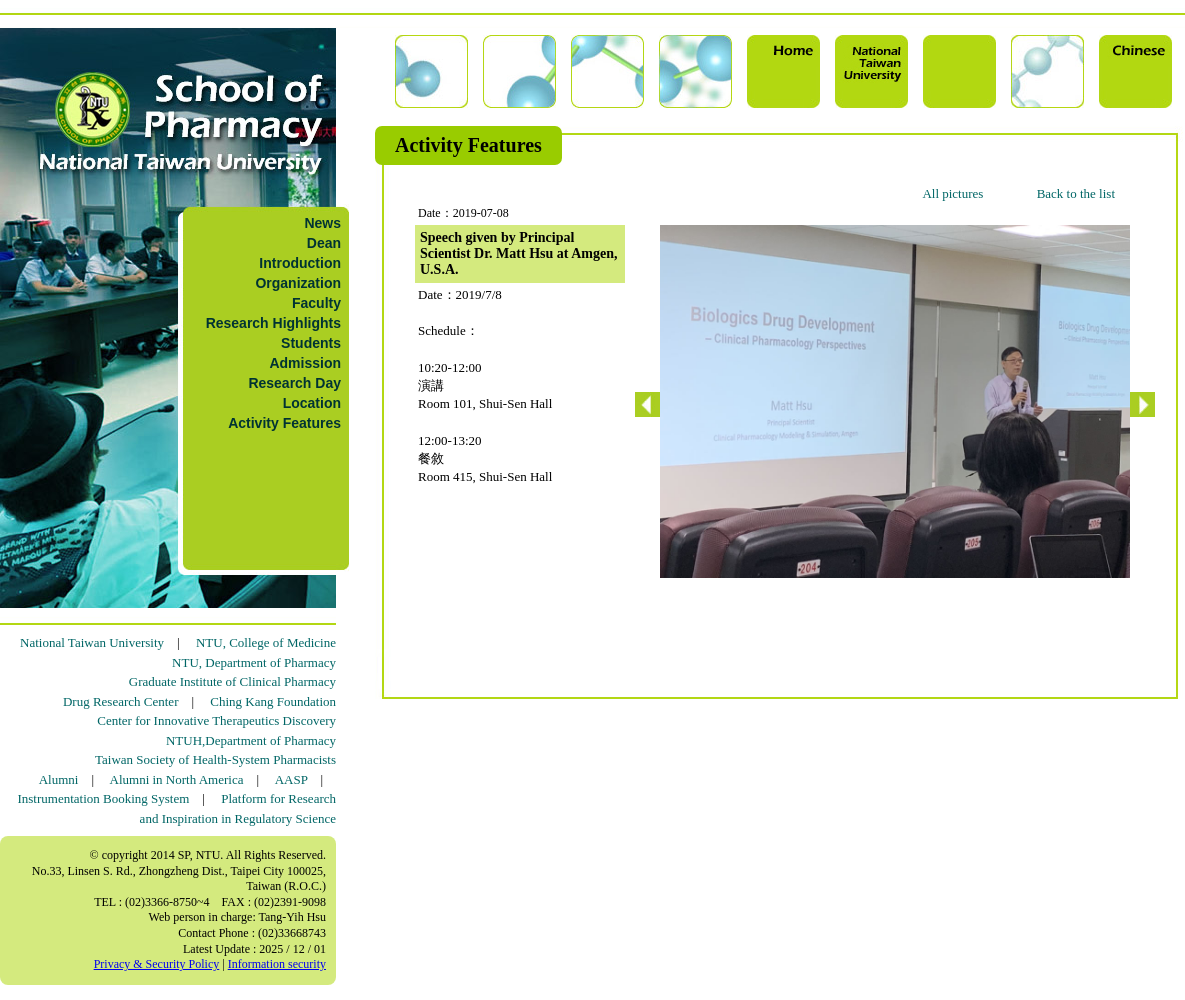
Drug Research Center (121, 701)
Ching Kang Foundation (273, 701)
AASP (291, 779)
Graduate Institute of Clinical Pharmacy (232, 681)
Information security (277, 964)
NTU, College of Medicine (266, 642)
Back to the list (1076, 193)
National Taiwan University (92, 642)
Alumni (59, 779)
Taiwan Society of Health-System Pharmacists (215, 759)
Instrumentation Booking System (103, 798)
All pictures (952, 193)
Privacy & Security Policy (157, 964)
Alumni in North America (177, 779)
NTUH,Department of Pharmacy (251, 740)
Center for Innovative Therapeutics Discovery (216, 720)
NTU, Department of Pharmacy (254, 662)
